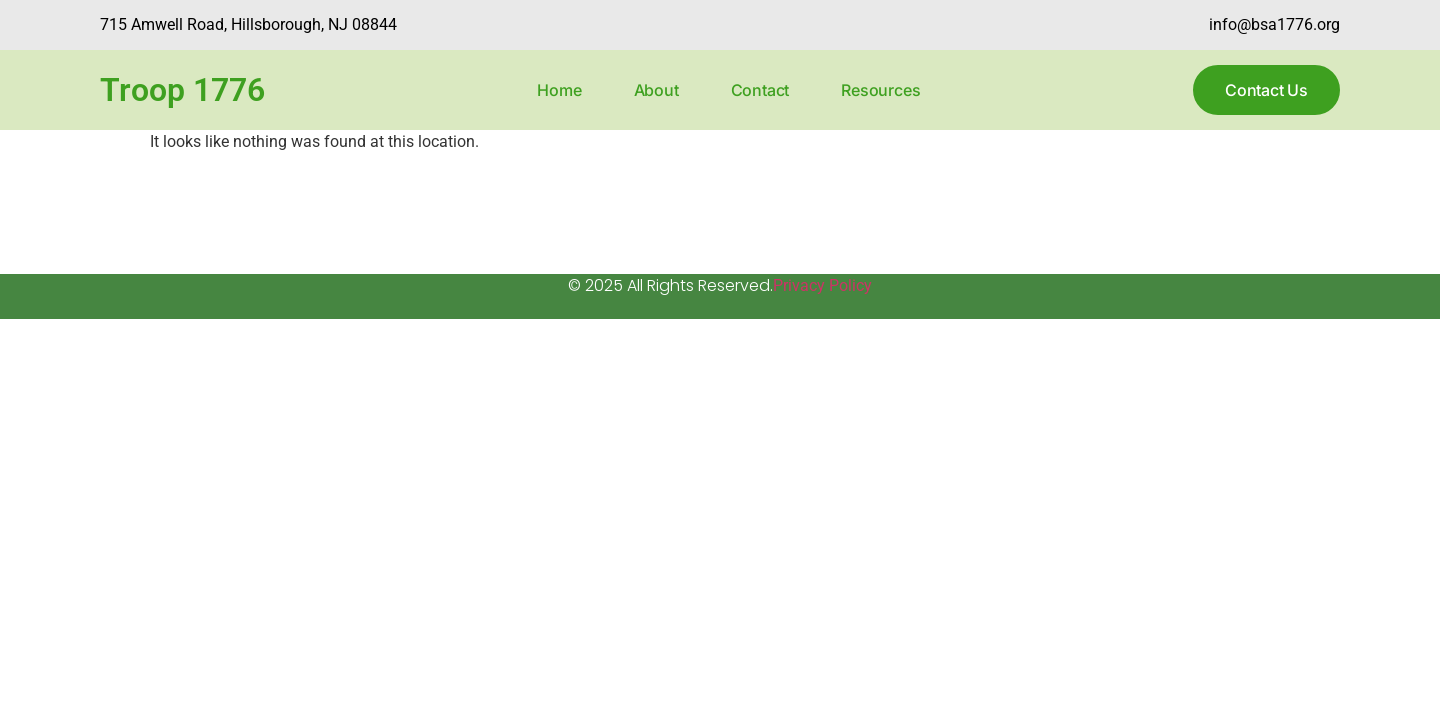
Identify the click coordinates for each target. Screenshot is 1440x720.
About (656, 90)
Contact (760, 90)
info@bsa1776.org (1274, 24)
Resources (880, 90)
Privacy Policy (822, 285)
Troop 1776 (182, 90)
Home (559, 90)
